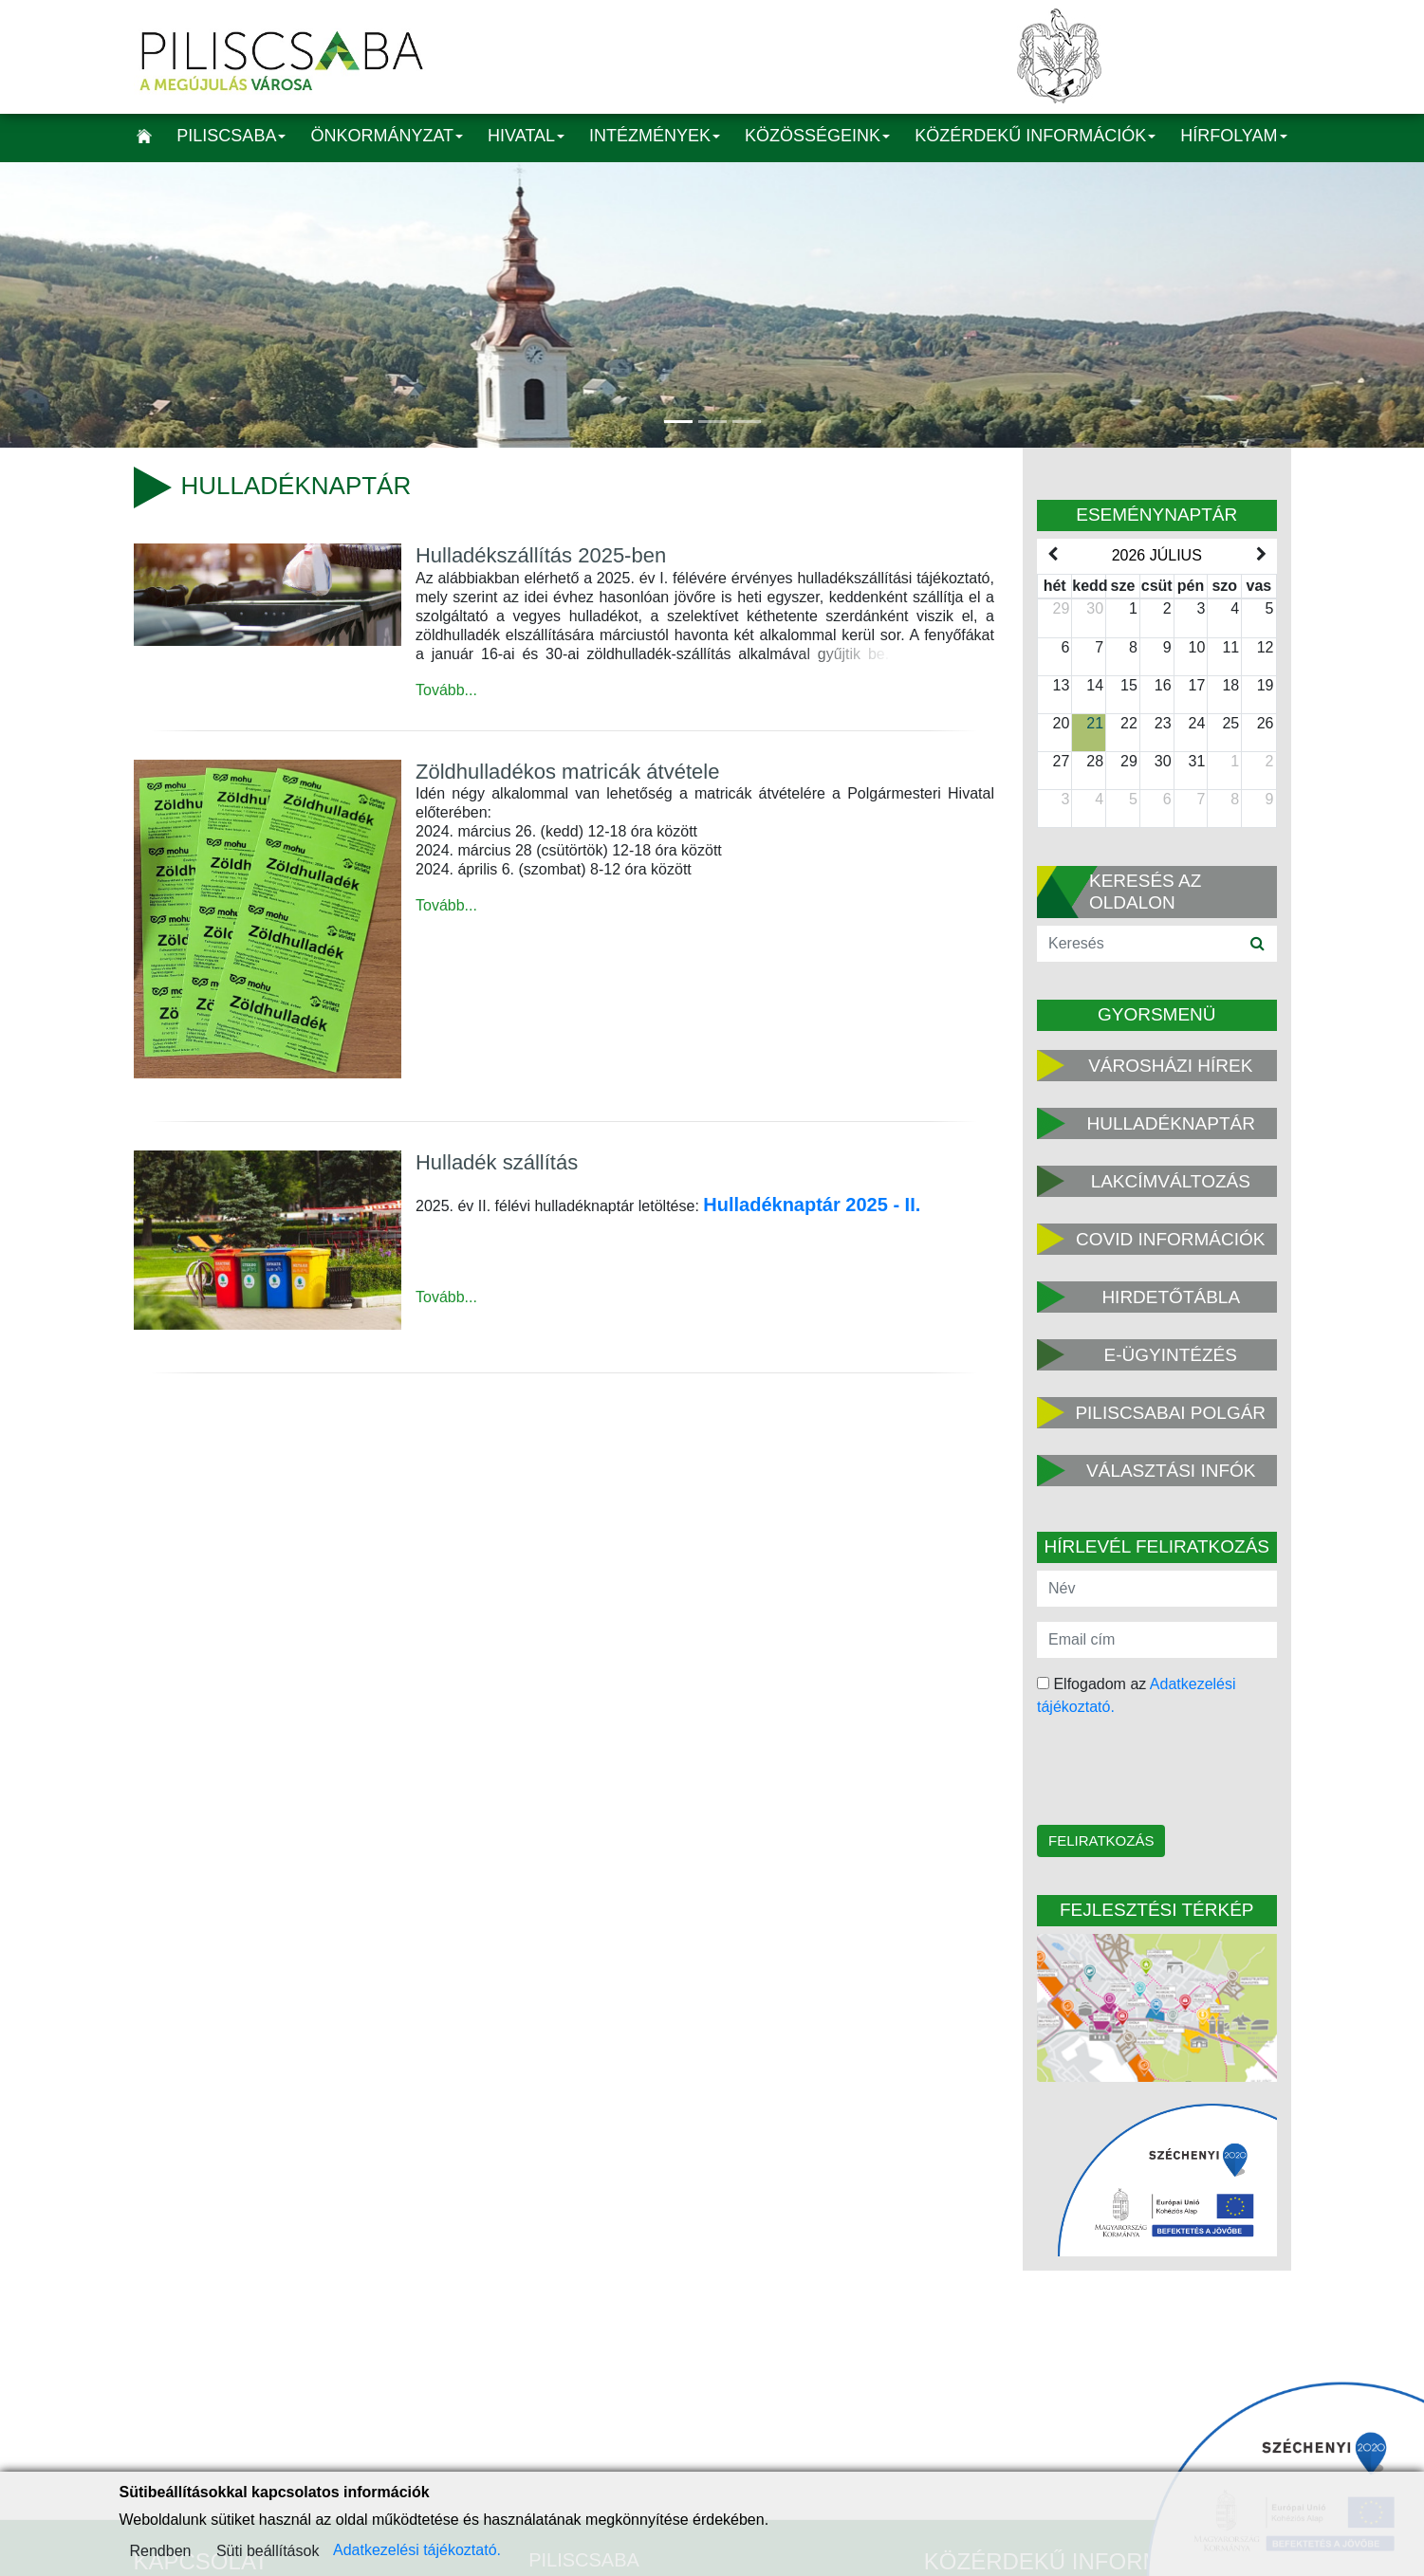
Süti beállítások (268, 2551)
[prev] (1052, 555)
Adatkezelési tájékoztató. (417, 2550)
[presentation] (1158, 1772)
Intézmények (654, 135)
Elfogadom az (1136, 1695)
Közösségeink (817, 135)
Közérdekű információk (1035, 135)
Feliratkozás (1101, 1840)
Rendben (161, 2551)
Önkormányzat (386, 135)
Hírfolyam (1233, 135)
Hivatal (526, 135)
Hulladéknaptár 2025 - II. (811, 1204)
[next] (1261, 555)
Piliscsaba (231, 135)
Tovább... (446, 690)
